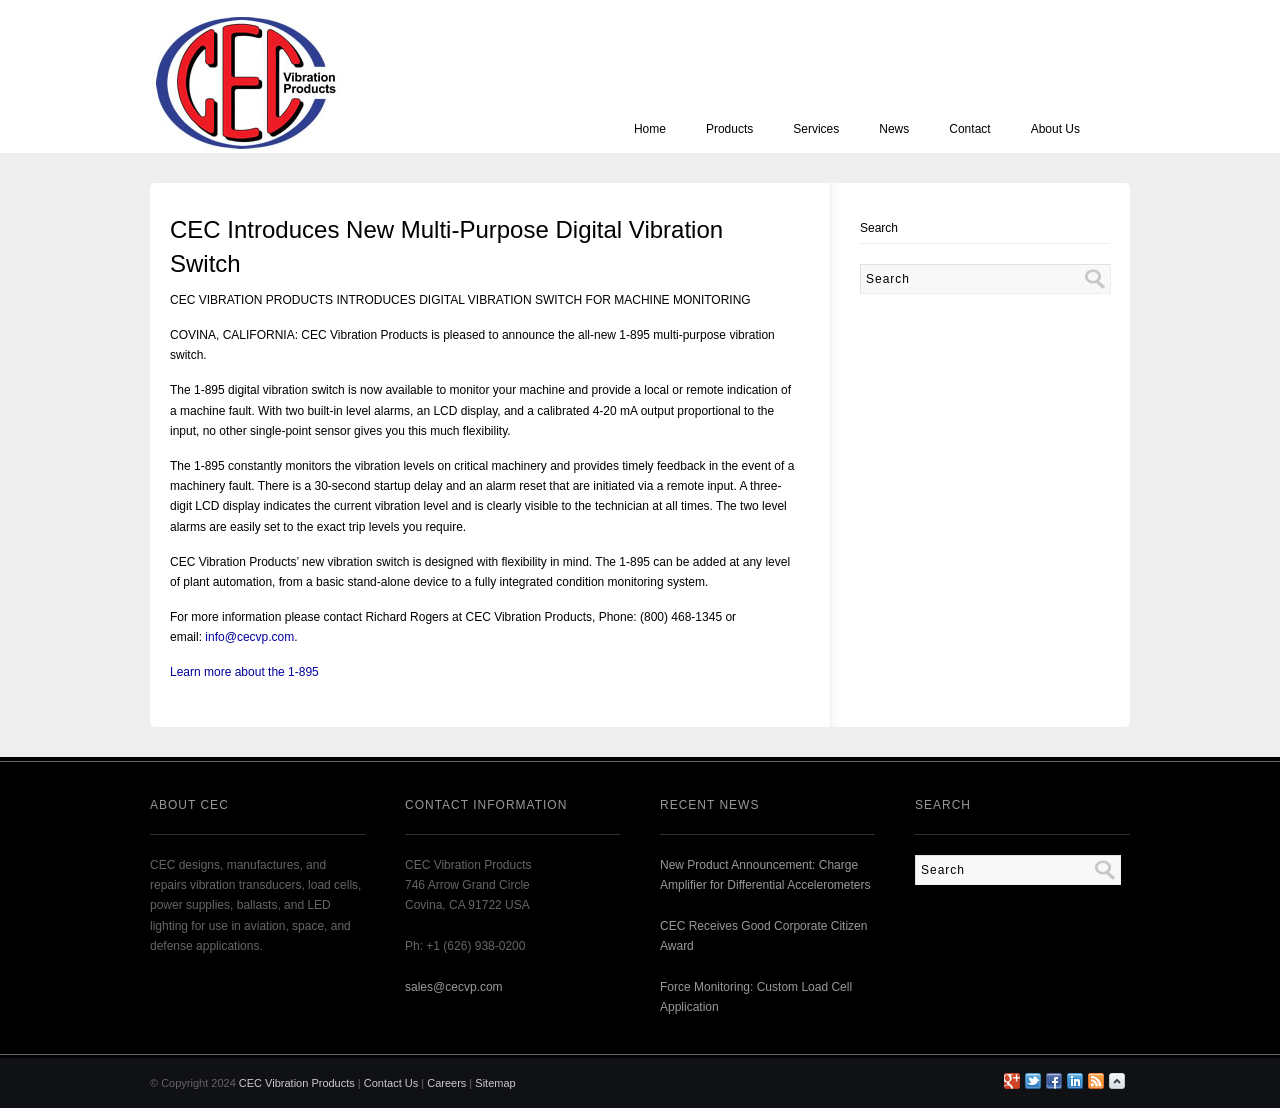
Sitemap (495, 1083)
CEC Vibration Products (297, 1083)
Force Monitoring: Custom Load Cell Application (756, 997)
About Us (1055, 129)
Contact (969, 129)
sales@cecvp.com (454, 987)
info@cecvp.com (249, 637)
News (894, 129)
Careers (446, 1083)
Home (650, 129)
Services (816, 129)
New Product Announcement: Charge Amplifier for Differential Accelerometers (765, 875)
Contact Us (391, 1083)
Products (729, 129)
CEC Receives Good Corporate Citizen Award (763, 936)
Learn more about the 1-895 (244, 672)
